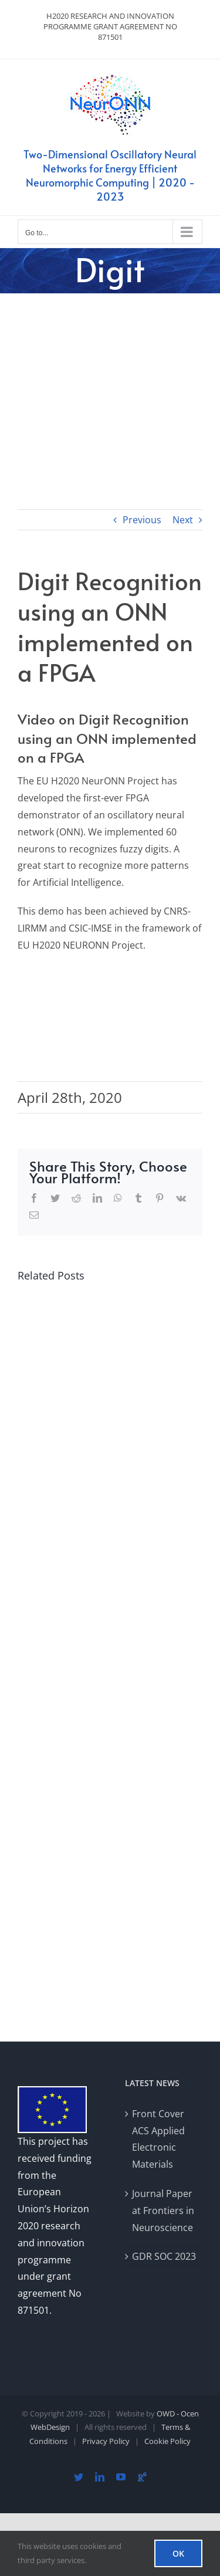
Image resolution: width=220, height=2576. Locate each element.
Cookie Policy (167, 2441)
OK (178, 2553)
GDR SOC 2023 (164, 2256)
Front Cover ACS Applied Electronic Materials (158, 2139)
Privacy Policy (106, 2441)
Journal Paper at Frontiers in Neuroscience (163, 2210)
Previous (142, 519)
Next (182, 519)
